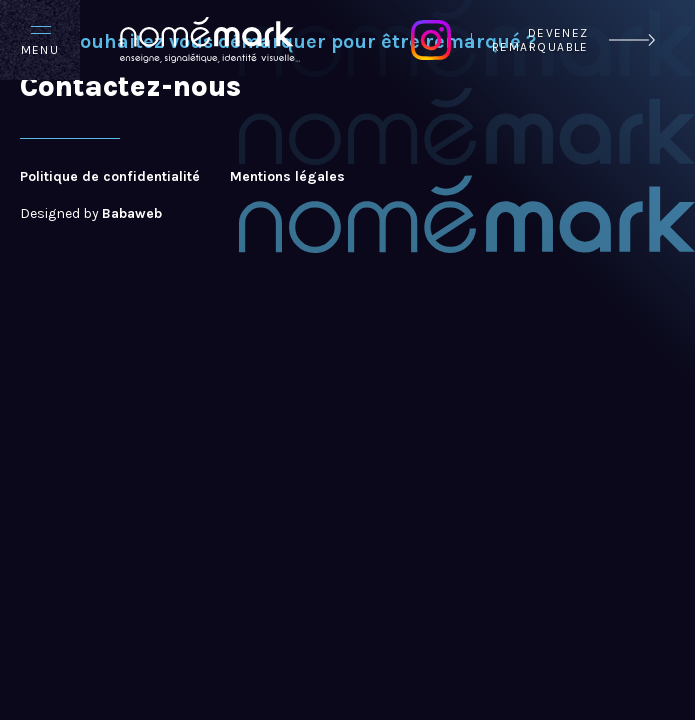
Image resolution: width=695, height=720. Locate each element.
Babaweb (132, 213)
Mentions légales (287, 177)
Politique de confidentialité (110, 177)
